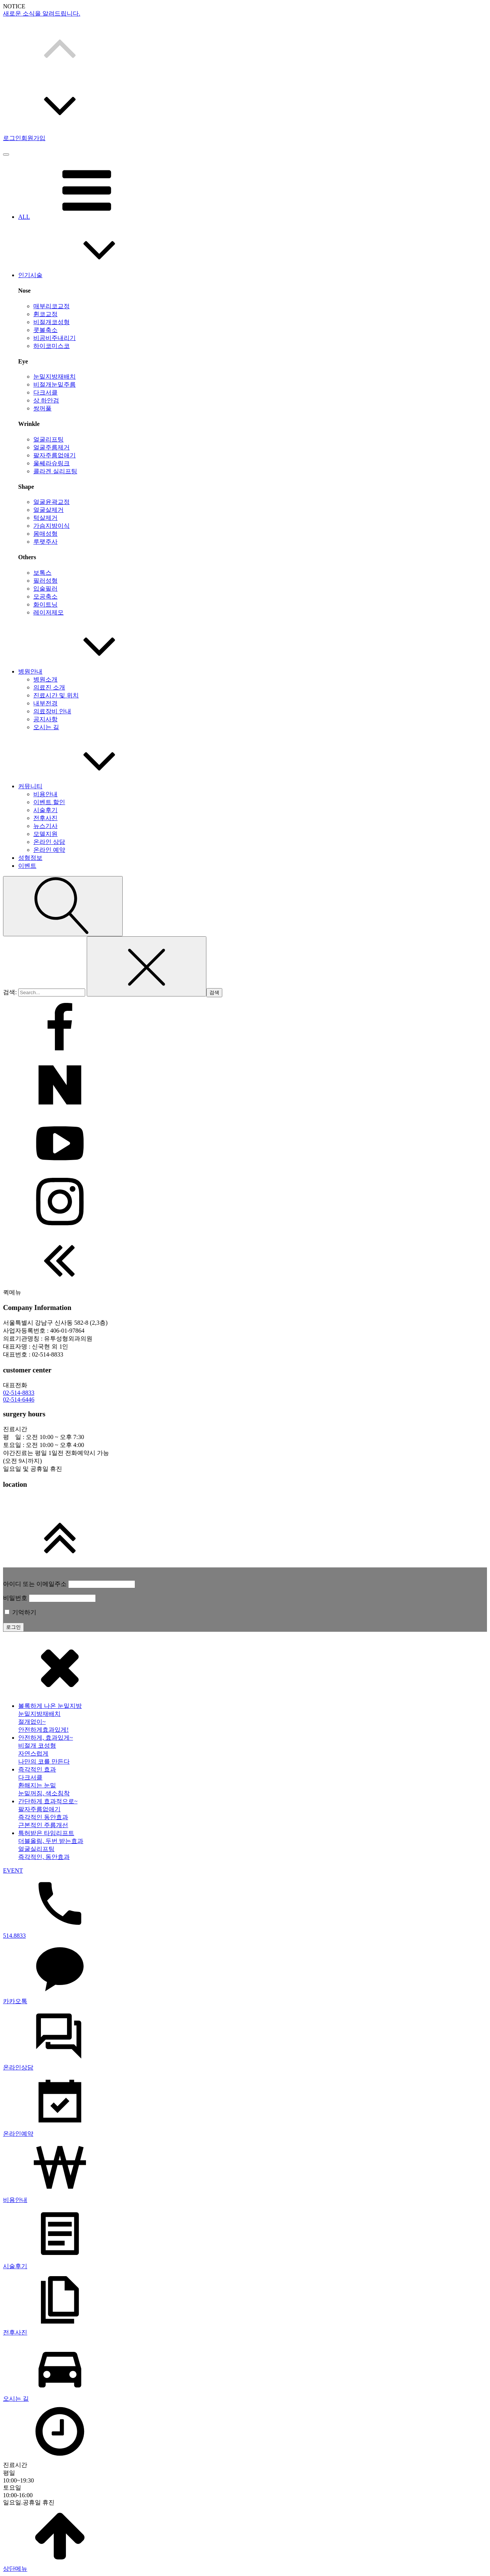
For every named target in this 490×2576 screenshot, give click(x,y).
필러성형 (45, 580)
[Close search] (146, 966)
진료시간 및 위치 (56, 695)
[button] (245, 47)
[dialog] (245, 2105)
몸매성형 (45, 533)
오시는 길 (46, 727)
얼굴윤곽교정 (51, 502)
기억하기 (20, 1612)
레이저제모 (48, 612)
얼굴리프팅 (48, 439)
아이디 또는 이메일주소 (35, 1584)
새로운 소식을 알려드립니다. (41, 13)
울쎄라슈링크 (51, 463)
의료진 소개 (49, 687)
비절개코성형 (51, 322)
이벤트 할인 (49, 802)
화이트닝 (45, 604)
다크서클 (45, 392)
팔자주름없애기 (54, 455)
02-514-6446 (18, 1399)
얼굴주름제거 (51, 447)
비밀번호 (15, 1598)
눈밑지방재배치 (54, 376)
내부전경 (45, 703)
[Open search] (63, 906)
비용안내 (45, 794)
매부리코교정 (51, 306)
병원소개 (45, 679)
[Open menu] (6, 154)
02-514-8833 (18, 1392)
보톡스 (42, 572)
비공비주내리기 (54, 338)
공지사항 (45, 719)
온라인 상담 (49, 842)
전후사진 (45, 818)
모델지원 (45, 834)
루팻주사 (45, 541)
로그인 (12, 138)
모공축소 (45, 596)
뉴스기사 (45, 826)
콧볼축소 (45, 330)
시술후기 (45, 810)
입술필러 (45, 588)
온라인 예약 (49, 850)
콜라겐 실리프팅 (55, 471)
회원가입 (33, 138)
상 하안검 (46, 400)
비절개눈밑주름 (54, 384)
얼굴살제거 (48, 510)
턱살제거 (45, 518)
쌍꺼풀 (42, 408)
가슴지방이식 (51, 525)
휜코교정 (45, 314)
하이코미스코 (51, 346)
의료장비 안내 (52, 711)
